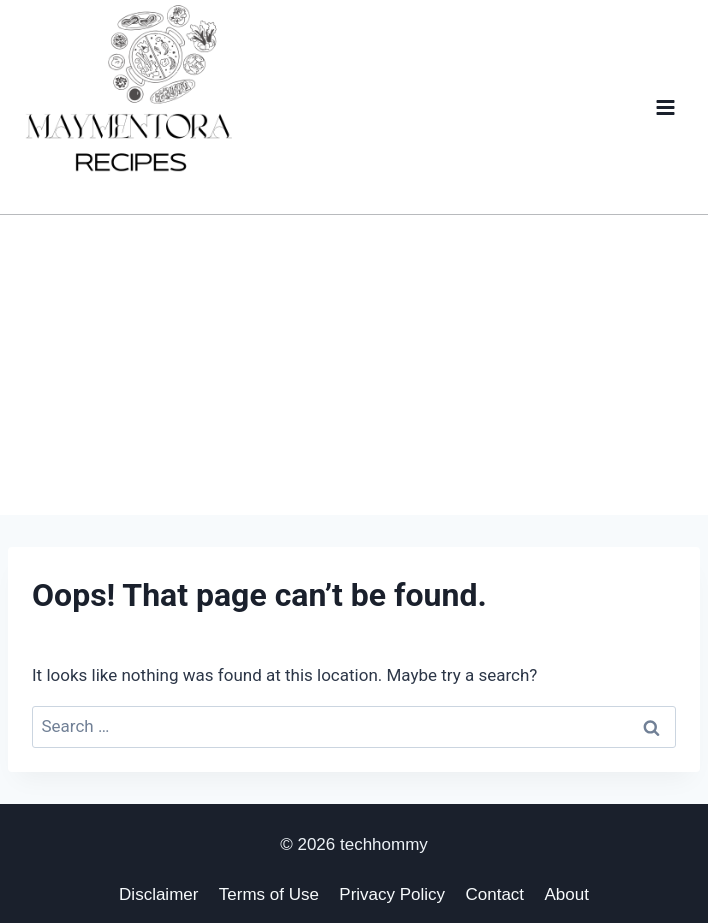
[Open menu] (665, 107)
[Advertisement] (354, 365)
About (566, 894)
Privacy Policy (392, 894)
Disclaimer (158, 894)
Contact (495, 894)
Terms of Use (269, 894)
